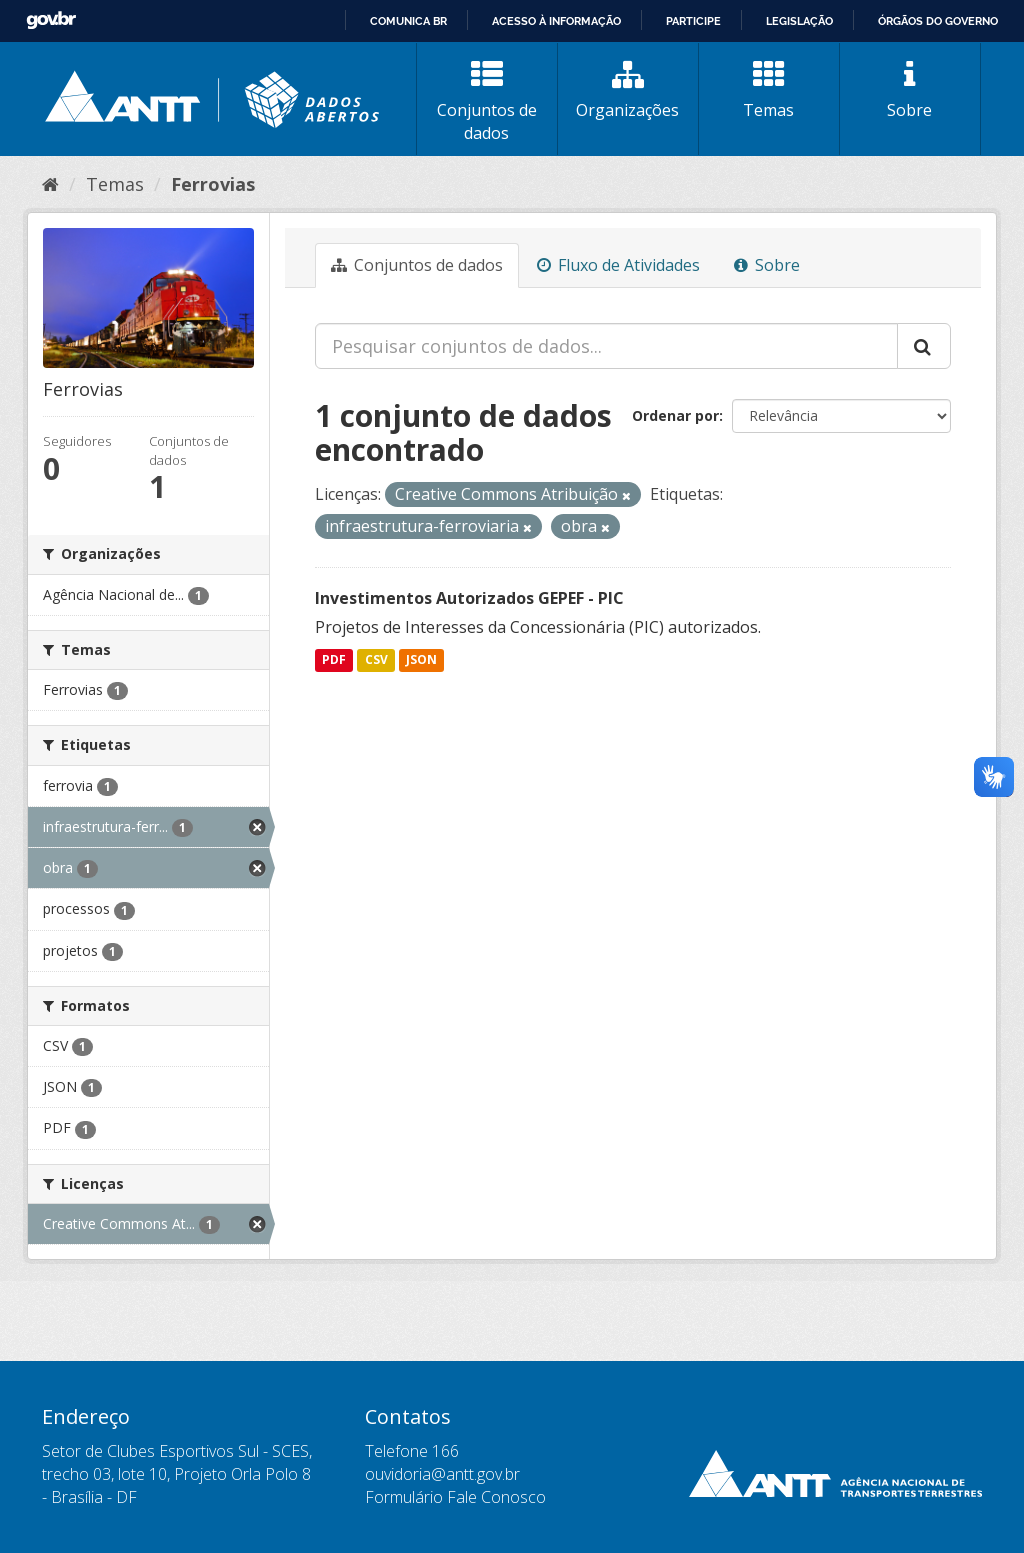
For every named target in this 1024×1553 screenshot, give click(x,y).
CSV (376, 660)
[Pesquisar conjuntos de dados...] (606, 346)
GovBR (51, 20)
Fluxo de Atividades (618, 265)
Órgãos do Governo (938, 21)
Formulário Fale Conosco (455, 1497)
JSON (421, 660)
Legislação (799, 21)
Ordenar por (675, 415)
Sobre (910, 90)
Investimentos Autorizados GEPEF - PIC (469, 598)
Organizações (628, 90)
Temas (769, 90)
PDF (334, 660)
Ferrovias (213, 184)
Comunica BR (408, 21)
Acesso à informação (556, 21)
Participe (693, 21)
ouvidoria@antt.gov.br (442, 1474)
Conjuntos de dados (487, 101)
